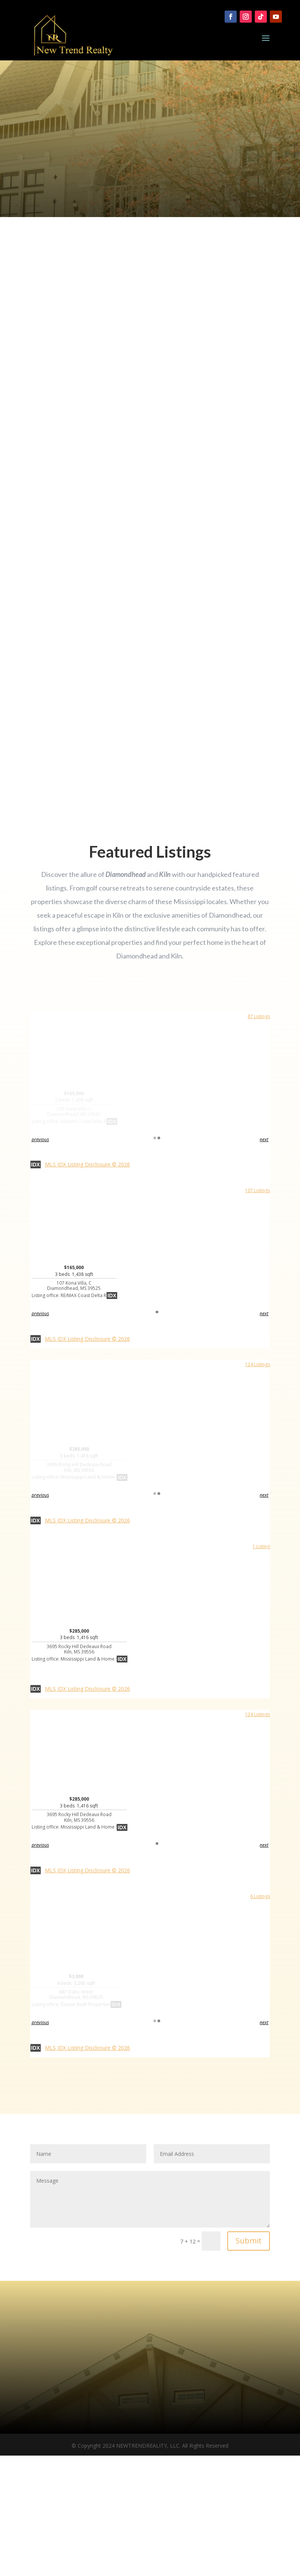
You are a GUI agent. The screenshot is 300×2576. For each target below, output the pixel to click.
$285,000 (79, 1463)
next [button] (264, 1139)
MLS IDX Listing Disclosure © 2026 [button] (87, 1164)
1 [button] (157, 1138)
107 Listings (257, 1190)
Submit (249, 2241)
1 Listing (261, 1546)
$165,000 (74, 1107)
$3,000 (76, 1990)
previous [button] (40, 1139)
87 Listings (259, 1016)
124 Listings (257, 1364)
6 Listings (260, 1896)
